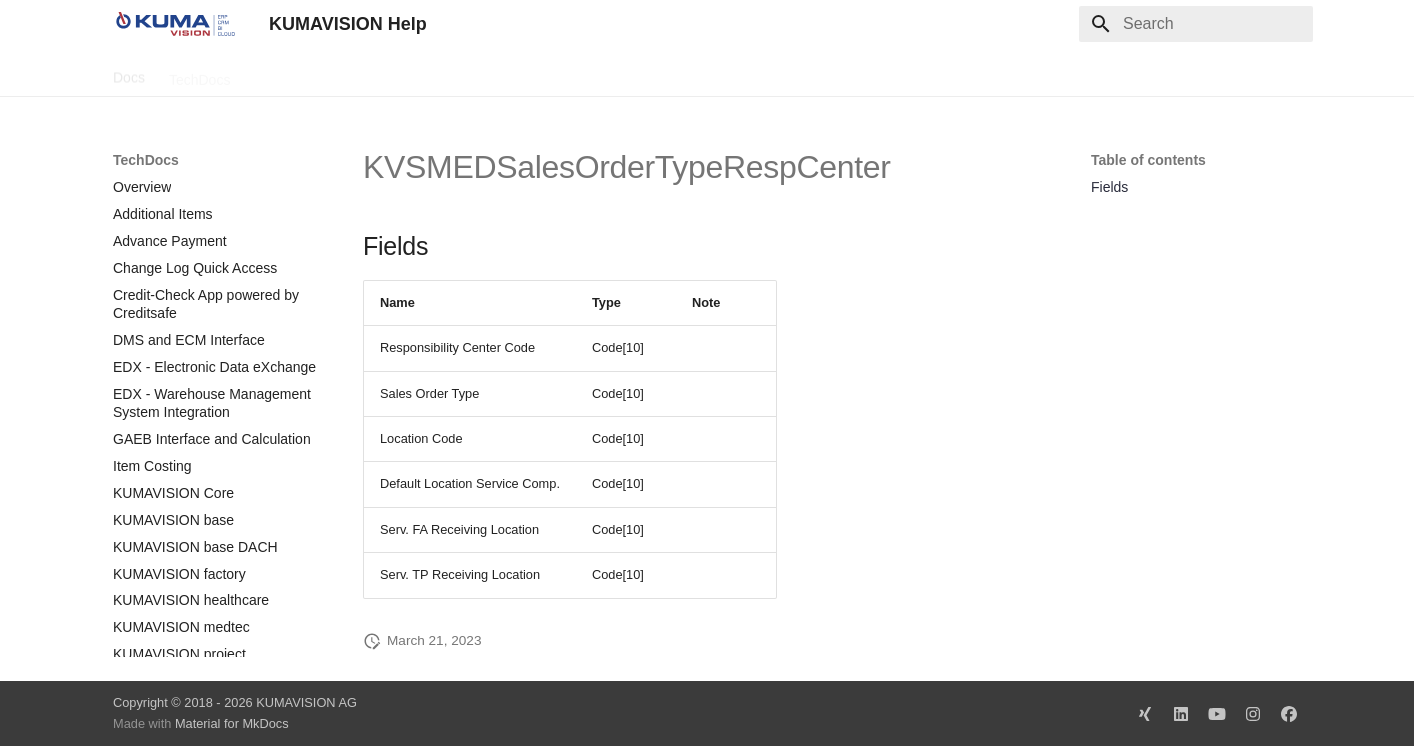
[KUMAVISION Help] (175, 24)
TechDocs (199, 73)
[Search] (1196, 24)
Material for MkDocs (232, 723)
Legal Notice (510, 73)
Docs (129, 73)
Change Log (292, 73)
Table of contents (1148, 160)
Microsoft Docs (401, 73)
